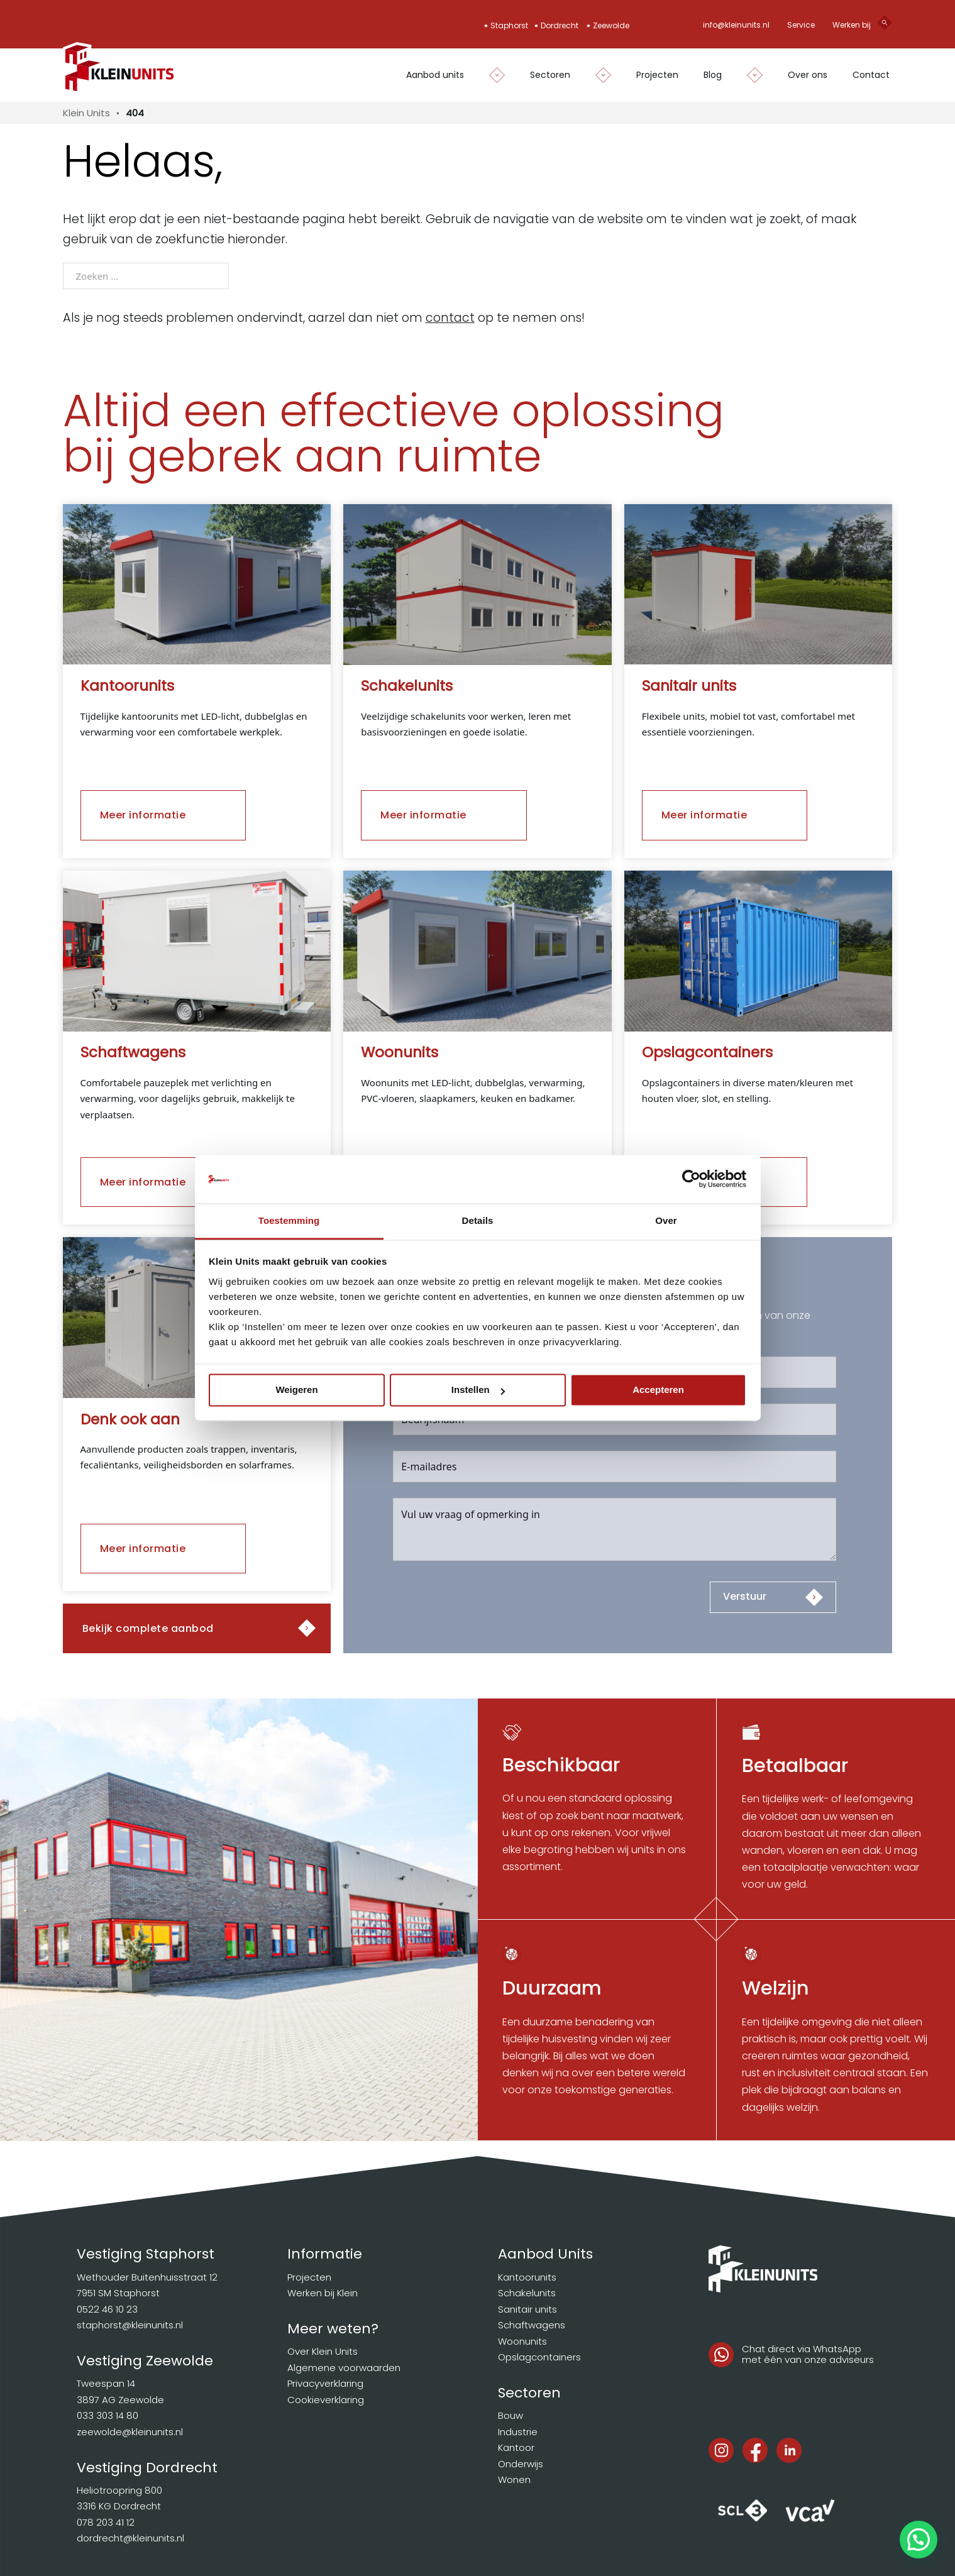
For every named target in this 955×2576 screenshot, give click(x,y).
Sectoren (550, 75)
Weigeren (296, 1390)
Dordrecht (559, 25)
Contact (871, 75)
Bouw (510, 2415)
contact (450, 317)
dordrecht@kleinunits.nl (130, 2538)
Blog (713, 75)
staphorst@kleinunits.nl (130, 2324)
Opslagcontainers (539, 2357)
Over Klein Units (322, 2351)
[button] (918, 2539)
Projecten (657, 75)
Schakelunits (527, 2292)
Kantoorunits (527, 2277)
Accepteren (658, 1390)
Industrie (518, 2431)
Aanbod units (435, 75)
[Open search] (884, 25)
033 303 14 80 (107, 2415)
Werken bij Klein (322, 2292)
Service (801, 24)
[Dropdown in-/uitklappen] (490, 75)
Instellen (478, 1390)
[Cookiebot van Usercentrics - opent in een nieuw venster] (691, 1179)
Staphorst (509, 25)
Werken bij (851, 24)
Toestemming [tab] (289, 1220)
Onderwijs (520, 2463)
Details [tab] (478, 1220)
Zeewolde (611, 25)
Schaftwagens (531, 2324)
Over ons (807, 75)
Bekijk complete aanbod (148, 1628)
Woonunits (522, 2341)
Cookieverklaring (325, 2399)
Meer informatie (143, 815)
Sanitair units (527, 2309)
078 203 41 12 (106, 2522)
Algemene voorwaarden (343, 2367)
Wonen (514, 2479)
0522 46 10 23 (107, 2309)
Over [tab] (666, 1220)
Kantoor (516, 2447)
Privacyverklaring (325, 2383)
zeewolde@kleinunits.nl (130, 2431)
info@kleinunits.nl (736, 24)
